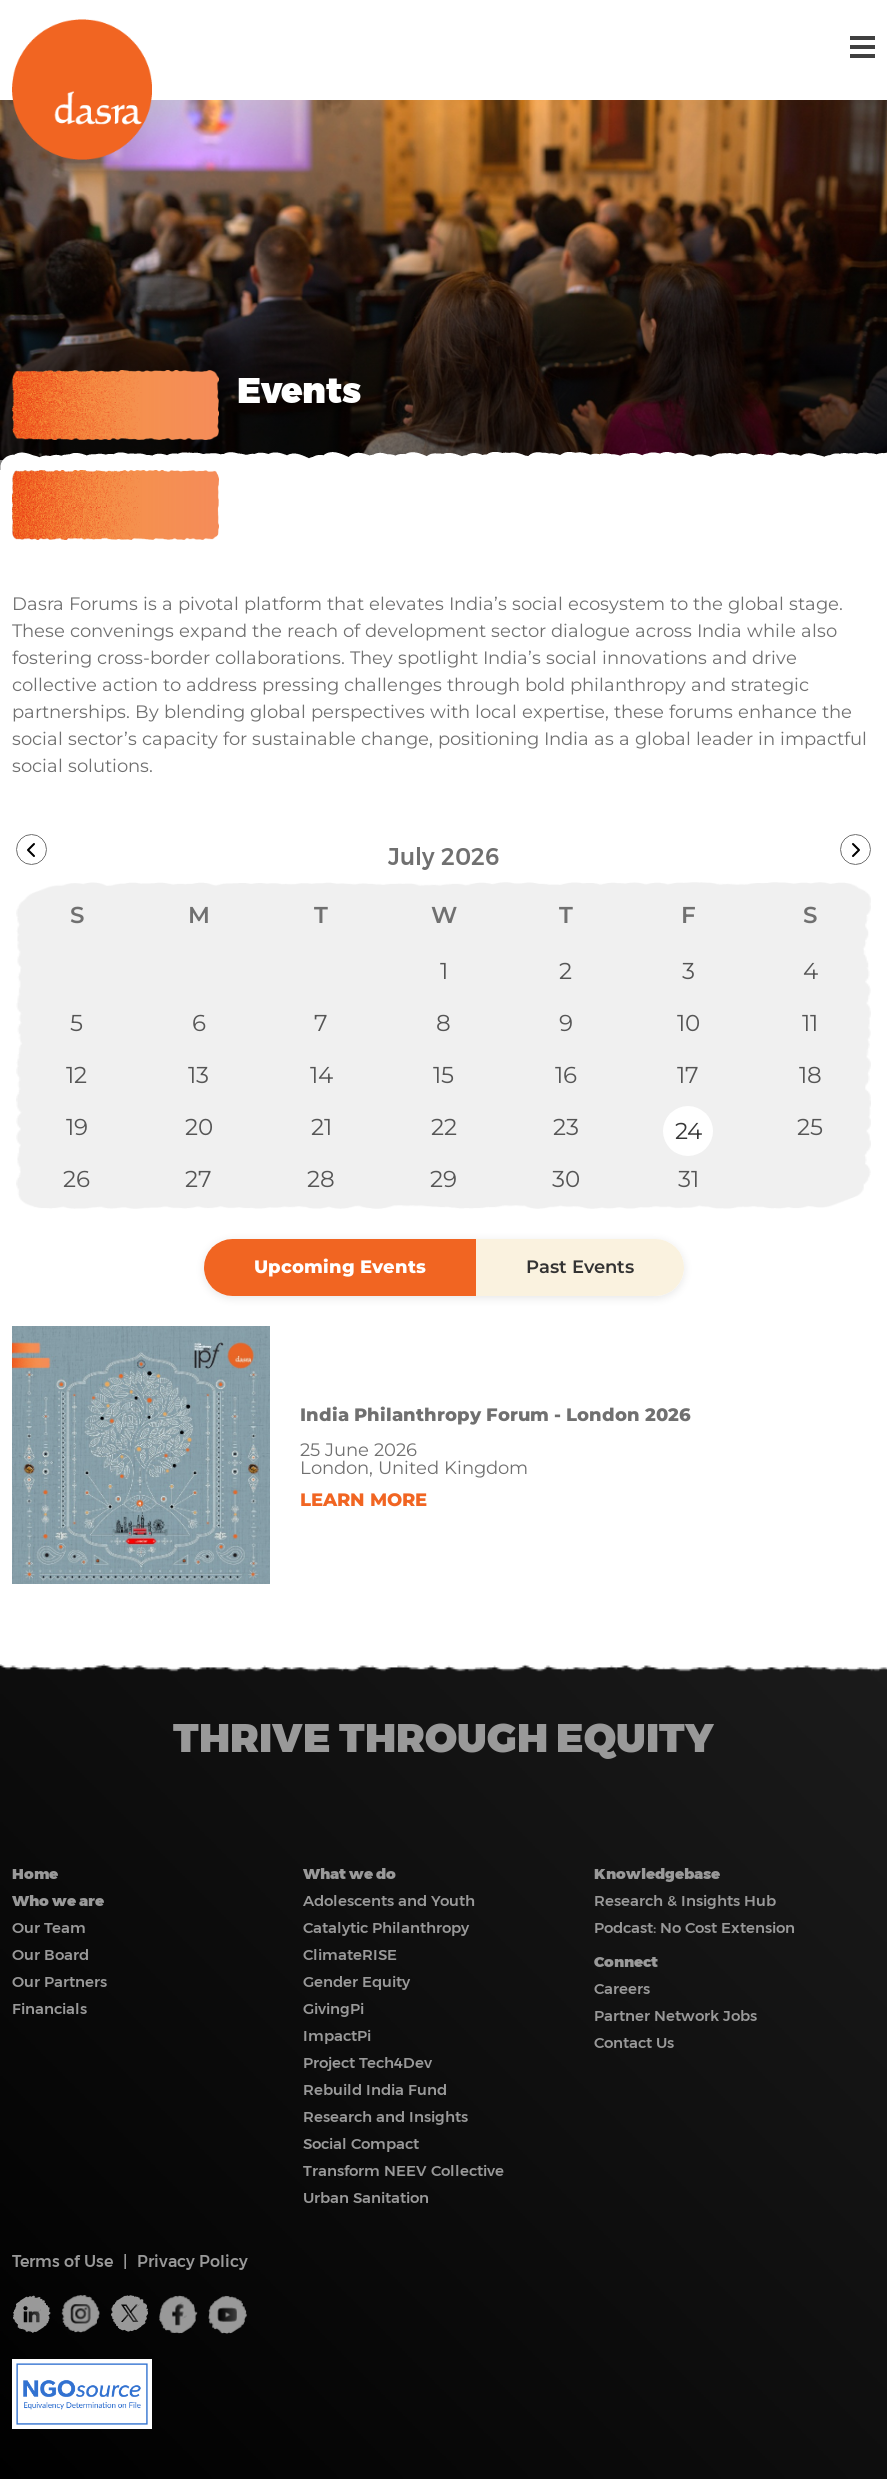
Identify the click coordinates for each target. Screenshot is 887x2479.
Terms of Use (62, 2261)
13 (198, 1075)
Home (35, 1873)
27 (198, 1179)
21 (321, 1127)
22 (444, 1127)
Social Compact (361, 2143)
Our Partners (59, 1981)
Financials (49, 2008)
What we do (349, 1873)
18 (810, 1075)
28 (321, 1179)
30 (566, 1179)
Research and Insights (385, 2116)
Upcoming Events (340, 1267)
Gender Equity (356, 1981)
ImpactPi (337, 2035)
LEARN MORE (363, 1500)
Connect (626, 1961)
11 (810, 1023)
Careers (622, 1988)
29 (443, 1179)
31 (688, 1179)
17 (688, 1075)
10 (688, 1023)
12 (76, 1075)
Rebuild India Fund (375, 2089)
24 (688, 1131)
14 (321, 1075)
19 (77, 1127)
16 (566, 1075)
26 (76, 1179)
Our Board (50, 1954)
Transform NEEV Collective (403, 2170)
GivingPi (333, 2008)
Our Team (49, 1927)
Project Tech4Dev (367, 2062)
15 (443, 1075)
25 (810, 1127)
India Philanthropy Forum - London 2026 (495, 1415)
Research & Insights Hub (685, 1900)
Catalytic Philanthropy (386, 1927)
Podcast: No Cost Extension (694, 1927)
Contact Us (634, 2042)
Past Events (580, 1267)
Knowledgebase (657, 1873)
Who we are (58, 1900)
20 (199, 1127)
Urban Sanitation (366, 2197)
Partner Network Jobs (675, 2015)
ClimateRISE (350, 1954)
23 (566, 1127)
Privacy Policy (192, 2261)
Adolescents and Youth (389, 1900)
